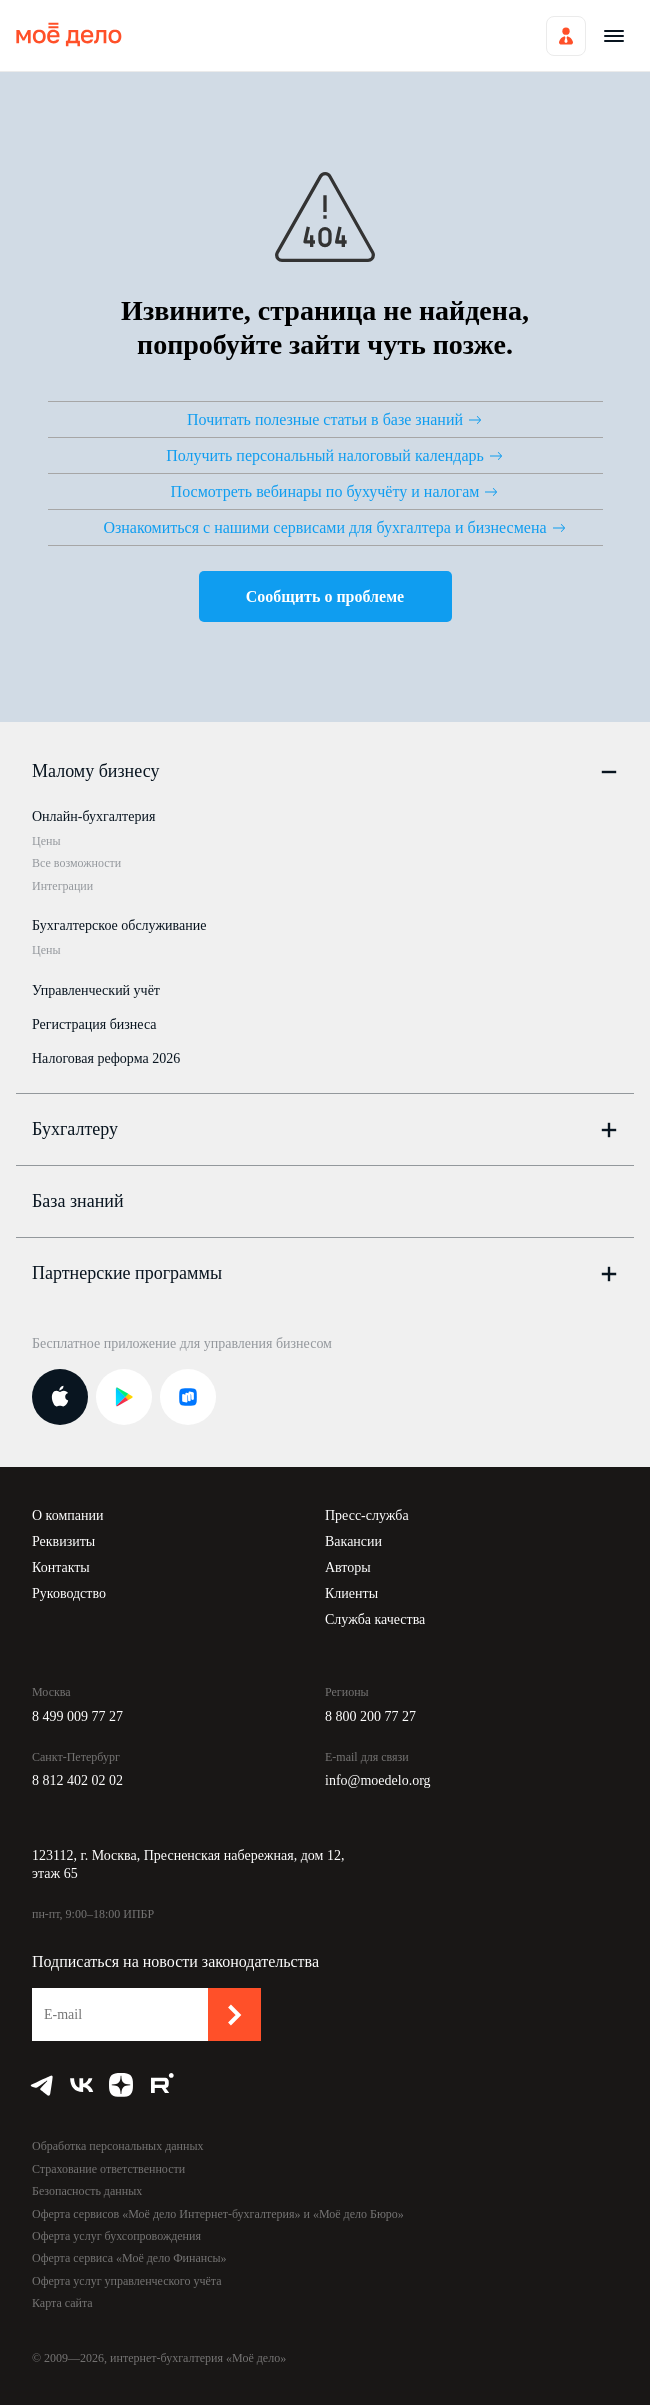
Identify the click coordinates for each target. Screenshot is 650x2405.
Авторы (348, 1567)
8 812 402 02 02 (77, 1780)
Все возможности (76, 863)
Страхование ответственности (108, 2169)
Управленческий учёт (96, 990)
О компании (67, 1515)
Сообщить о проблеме (325, 596)
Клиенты (351, 1593)
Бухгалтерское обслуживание (119, 925)
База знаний (78, 1201)
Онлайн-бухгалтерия (93, 816)
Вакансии (353, 1541)
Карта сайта (62, 2303)
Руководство (69, 1593)
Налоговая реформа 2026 (106, 1058)
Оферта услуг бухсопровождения (116, 2236)
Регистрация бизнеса (94, 1024)
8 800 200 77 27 (370, 1716)
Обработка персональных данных (117, 2146)
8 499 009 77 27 (77, 1716)
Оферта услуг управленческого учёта (126, 2281)
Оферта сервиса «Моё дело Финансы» (129, 2258)
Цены (46, 841)
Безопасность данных (87, 2191)
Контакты (61, 1567)
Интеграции (62, 886)
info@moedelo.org (378, 1780)
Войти (566, 36)
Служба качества (375, 1619)
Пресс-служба (367, 1515)
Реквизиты (63, 1541)
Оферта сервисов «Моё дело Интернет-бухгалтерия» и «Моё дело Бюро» (218, 2214)
